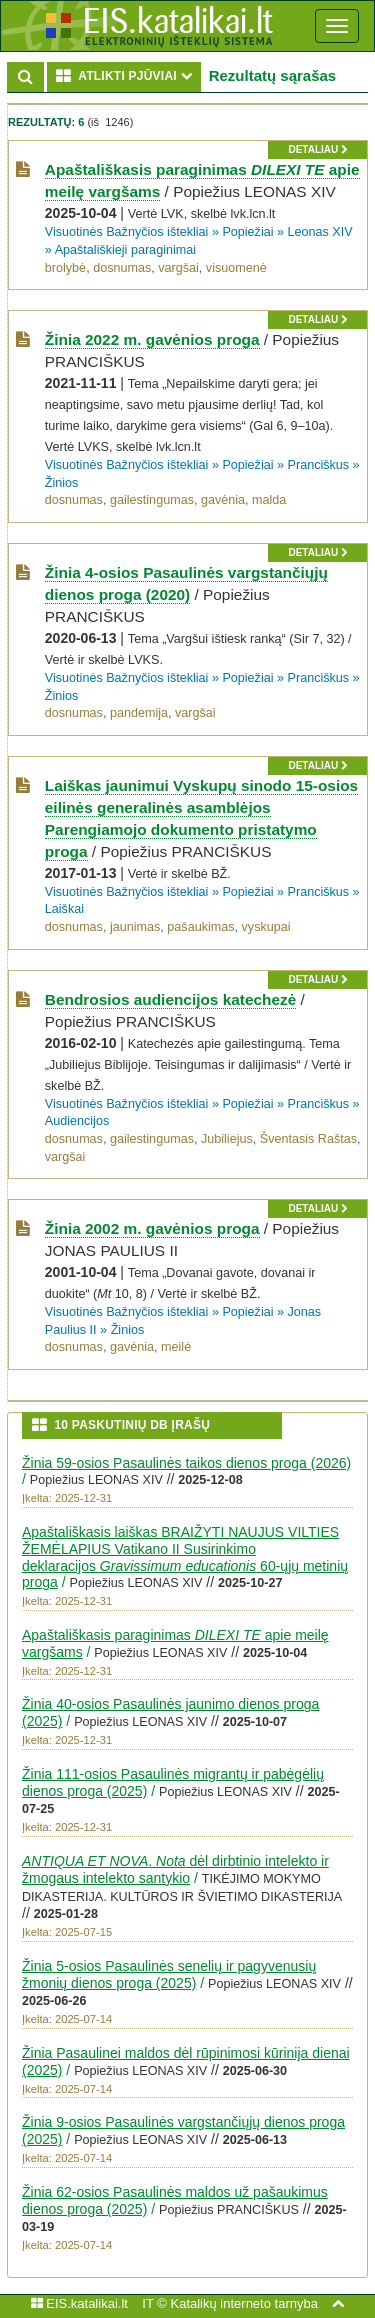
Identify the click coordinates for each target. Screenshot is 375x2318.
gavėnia (223, 500)
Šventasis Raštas (308, 1139)
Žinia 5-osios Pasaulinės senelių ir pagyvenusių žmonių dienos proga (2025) (169, 1974)
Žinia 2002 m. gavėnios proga (152, 1228)
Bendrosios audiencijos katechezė (170, 999)
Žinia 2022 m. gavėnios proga (152, 339)
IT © (154, 2303)
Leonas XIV (320, 232)
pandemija (139, 713)
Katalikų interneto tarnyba (243, 2303)
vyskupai (266, 927)
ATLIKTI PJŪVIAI (128, 75)
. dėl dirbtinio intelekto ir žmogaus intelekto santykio (175, 1869)
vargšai (178, 268)
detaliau (317, 149)
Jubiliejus (227, 1139)
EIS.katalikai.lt (79, 2303)
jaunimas (135, 927)
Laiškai (64, 909)
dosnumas (122, 268)
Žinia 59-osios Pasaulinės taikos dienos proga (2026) (186, 1463)
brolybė (65, 268)
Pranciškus (319, 465)
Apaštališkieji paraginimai (125, 250)
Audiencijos (77, 1121)
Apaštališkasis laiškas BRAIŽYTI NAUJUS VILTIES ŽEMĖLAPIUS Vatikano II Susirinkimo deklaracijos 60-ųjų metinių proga (185, 1557)
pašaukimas (200, 927)
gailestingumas (152, 500)
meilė (176, 1347)
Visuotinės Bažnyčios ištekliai (127, 232)
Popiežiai (247, 232)
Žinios (62, 483)
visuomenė (236, 268)
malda (269, 500)
